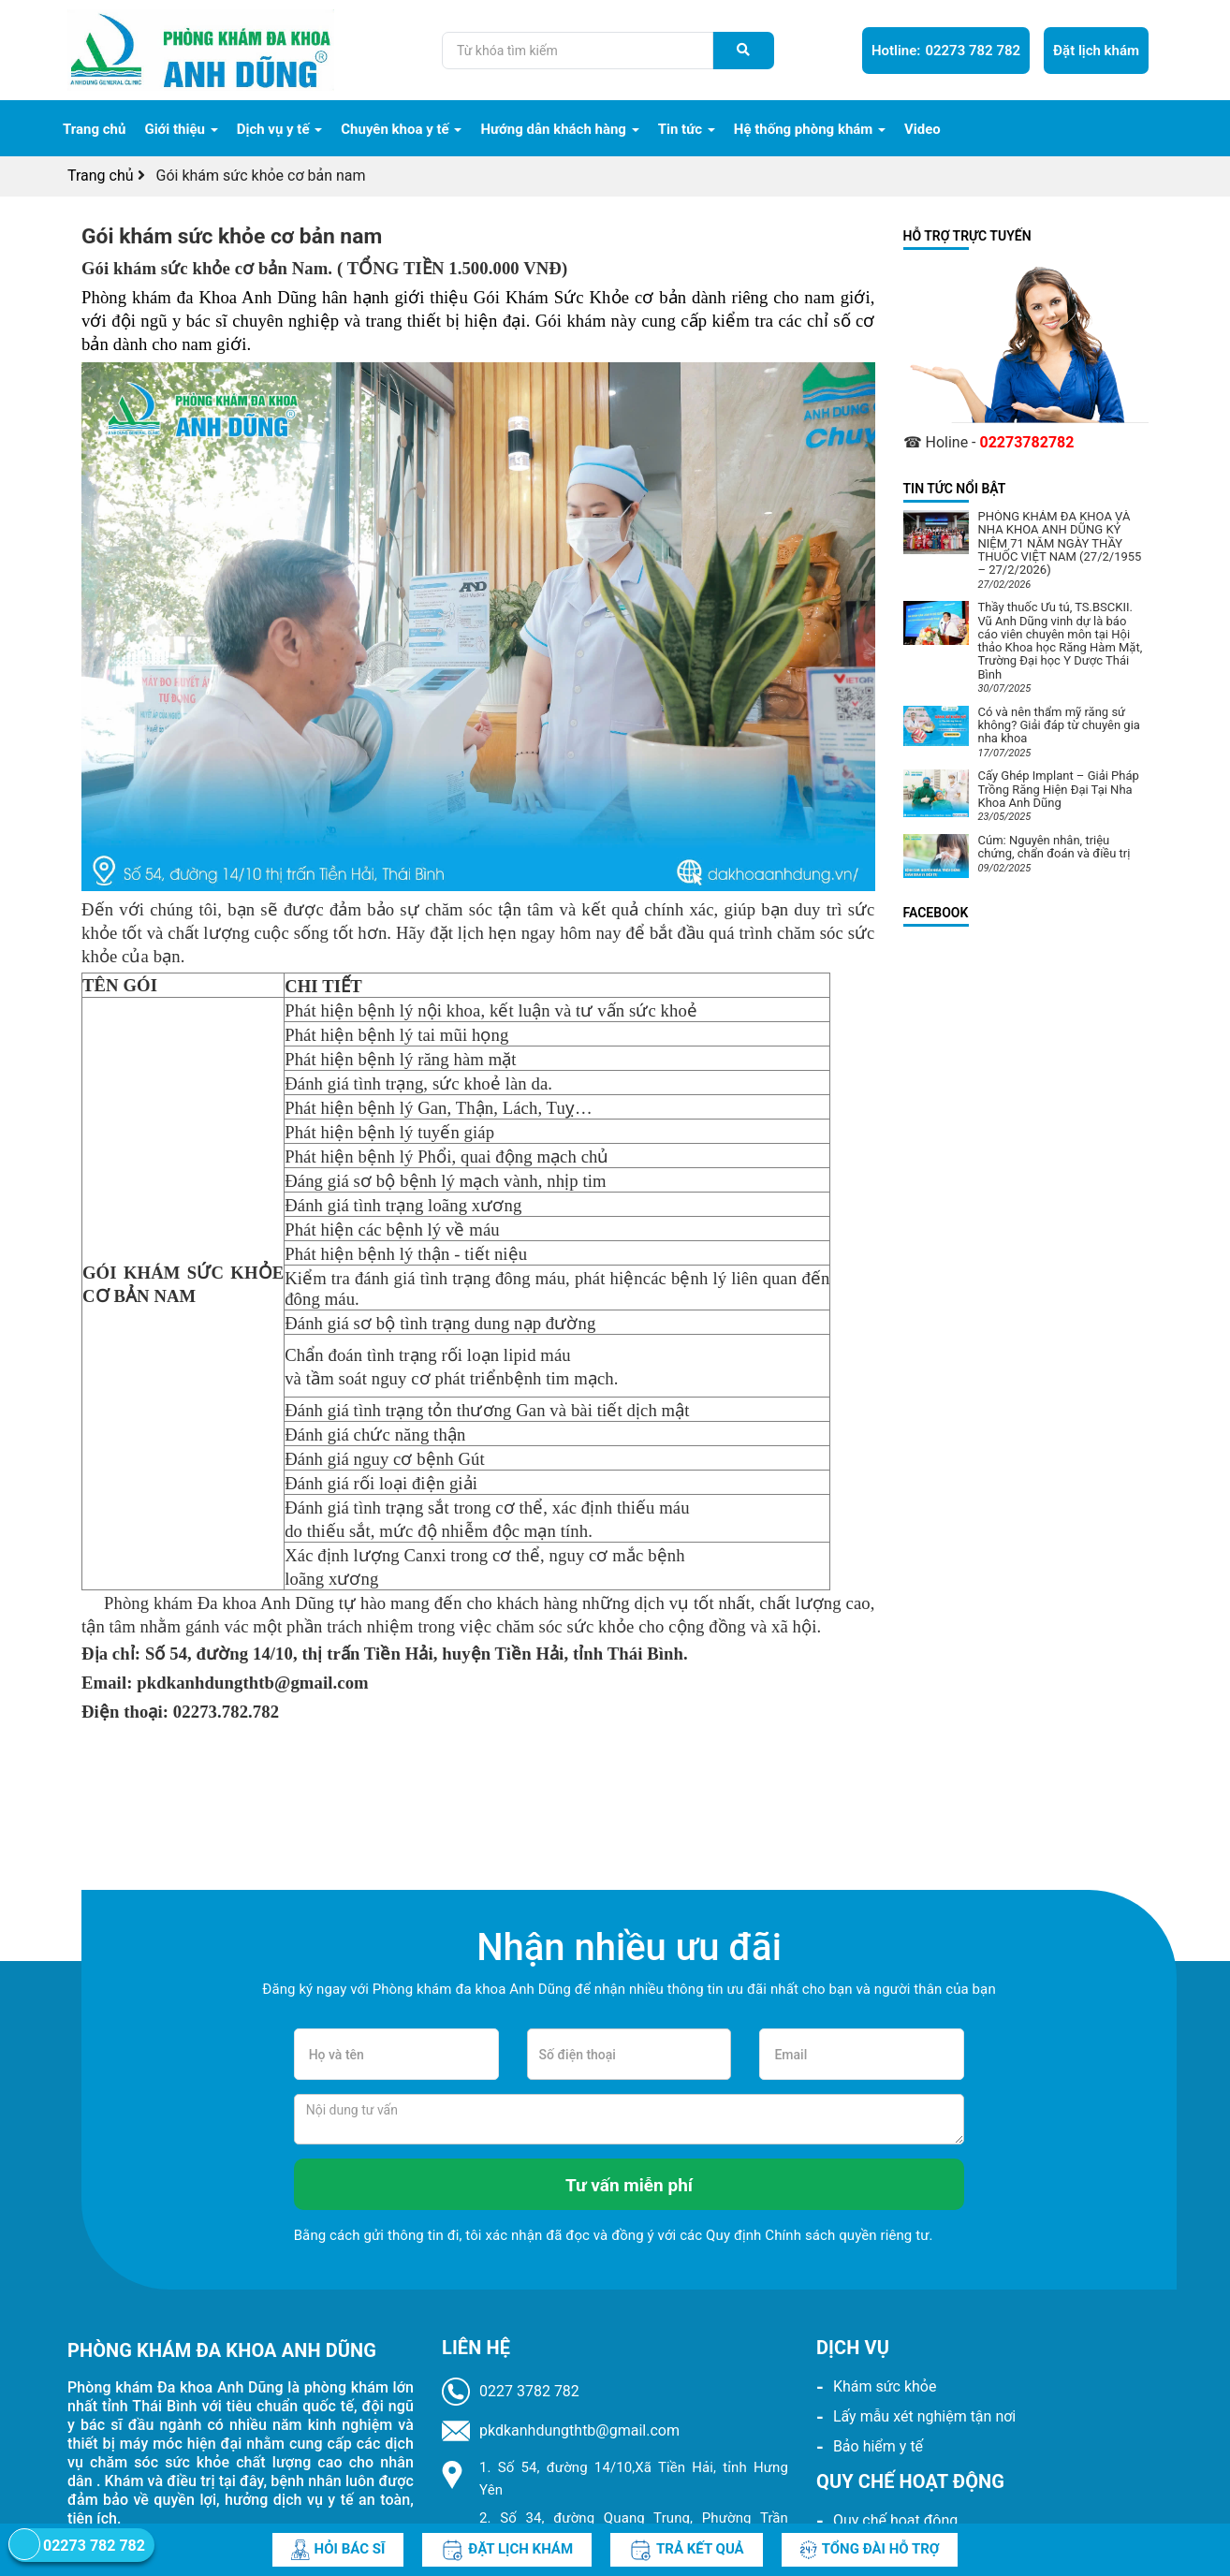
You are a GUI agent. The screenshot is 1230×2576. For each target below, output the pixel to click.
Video (922, 129)
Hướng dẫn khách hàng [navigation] (559, 129)
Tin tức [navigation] (686, 129)
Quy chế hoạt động (895, 2520)
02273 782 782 (945, 50)
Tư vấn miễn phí (629, 2185)
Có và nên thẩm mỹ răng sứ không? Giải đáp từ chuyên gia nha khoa (1059, 725)
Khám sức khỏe (885, 2386)
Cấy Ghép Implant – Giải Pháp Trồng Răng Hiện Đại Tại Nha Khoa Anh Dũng (1058, 789)
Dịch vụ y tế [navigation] (280, 129)
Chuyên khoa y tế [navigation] (401, 129)
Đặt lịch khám (1096, 50)
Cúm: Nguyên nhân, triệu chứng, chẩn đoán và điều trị (1054, 846)
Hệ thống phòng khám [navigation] (810, 129)
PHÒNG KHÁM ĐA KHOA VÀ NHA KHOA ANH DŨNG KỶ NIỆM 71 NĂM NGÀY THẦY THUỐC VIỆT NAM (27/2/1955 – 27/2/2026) (1060, 543)
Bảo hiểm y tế (878, 2446)
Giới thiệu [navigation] (180, 129)
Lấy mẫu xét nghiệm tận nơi (924, 2416)
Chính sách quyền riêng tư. (848, 2235)
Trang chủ (94, 129)
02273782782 (1026, 442)
